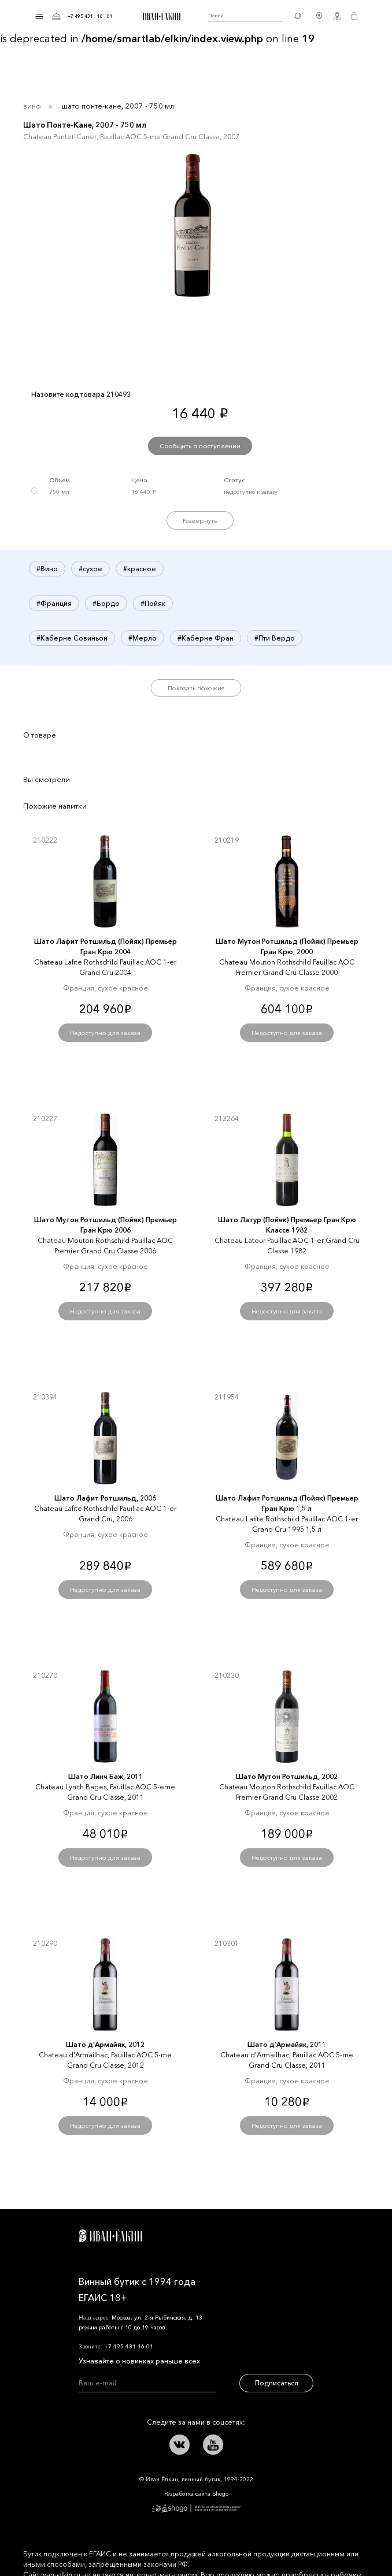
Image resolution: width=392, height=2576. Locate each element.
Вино (32, 105)
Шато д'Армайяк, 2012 (105, 2044)
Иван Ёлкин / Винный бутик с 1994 (160, 16)
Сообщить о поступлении (200, 446)
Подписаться (276, 2382)
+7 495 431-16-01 (128, 2346)
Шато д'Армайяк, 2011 (286, 2044)
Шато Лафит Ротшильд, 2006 (105, 1498)
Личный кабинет (337, 16)
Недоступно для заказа (105, 1033)
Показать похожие (196, 688)
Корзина (354, 16)
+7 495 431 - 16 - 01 (90, 16)
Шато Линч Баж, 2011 (105, 1776)
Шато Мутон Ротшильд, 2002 (287, 1776)
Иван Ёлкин (110, 2235)
